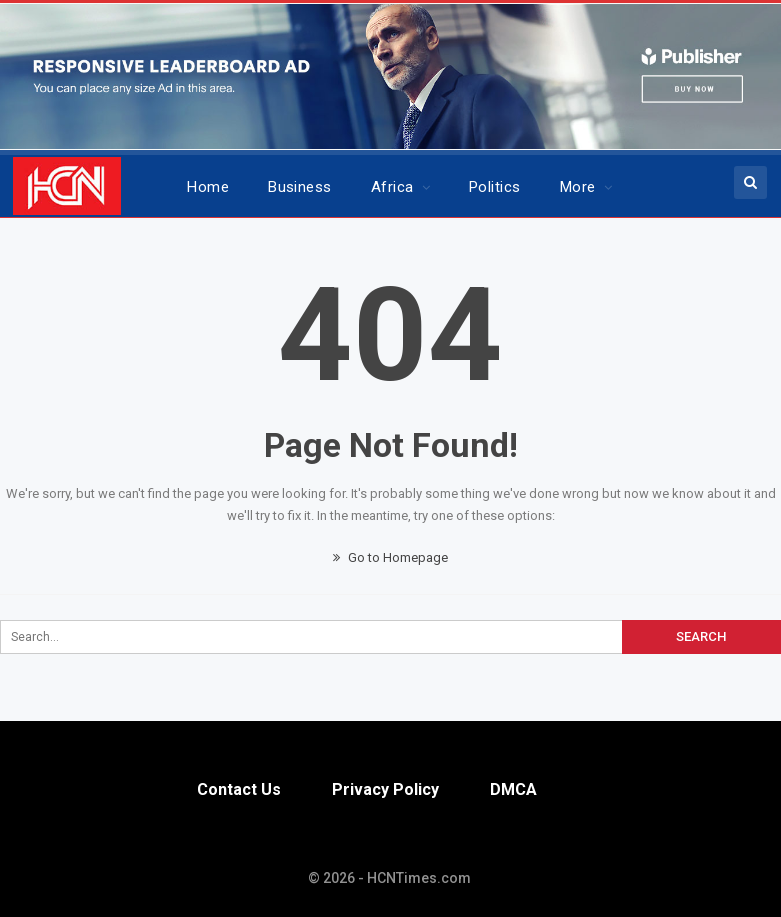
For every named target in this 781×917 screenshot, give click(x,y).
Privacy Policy (385, 789)
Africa (392, 187)
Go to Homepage (390, 557)
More (578, 187)
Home (208, 187)
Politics (495, 187)
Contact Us (239, 789)
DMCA (513, 789)
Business (300, 187)
